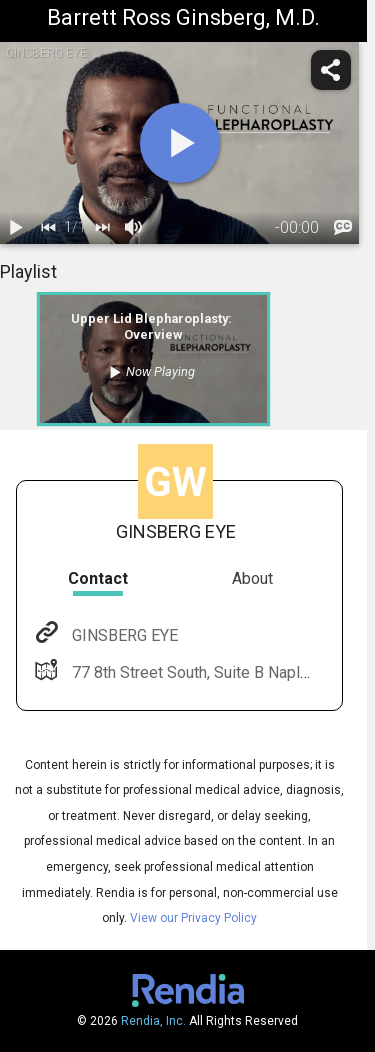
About (252, 578)
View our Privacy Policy (193, 918)
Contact (98, 578)
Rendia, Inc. (153, 1021)
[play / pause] (16, 228)
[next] (102, 228)
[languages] (343, 228)
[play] (180, 143)
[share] (331, 70)
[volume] (134, 228)
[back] (48, 228)
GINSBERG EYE (123, 635)
